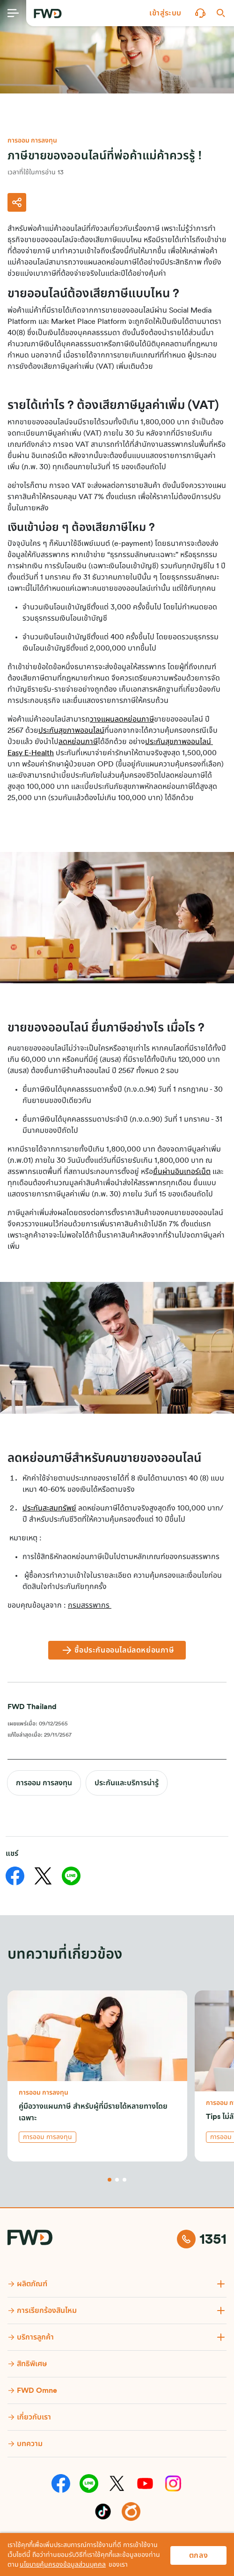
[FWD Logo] (48, 13)
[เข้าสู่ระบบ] (165, 13)
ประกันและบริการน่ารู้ (127, 1783)
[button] (165, 13)
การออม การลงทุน (44, 1783)
